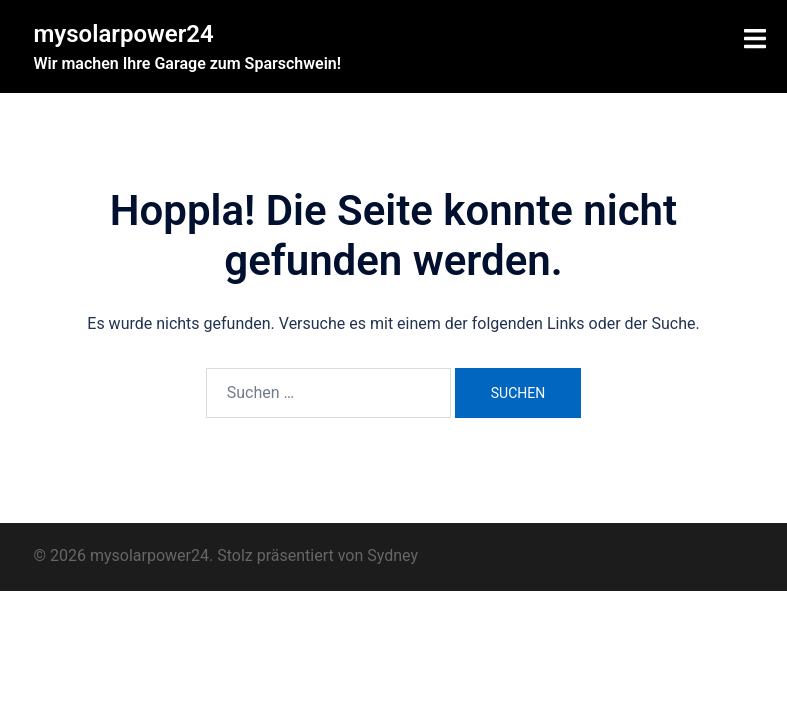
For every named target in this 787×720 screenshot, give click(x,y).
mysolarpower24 (124, 34)
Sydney (392, 555)
